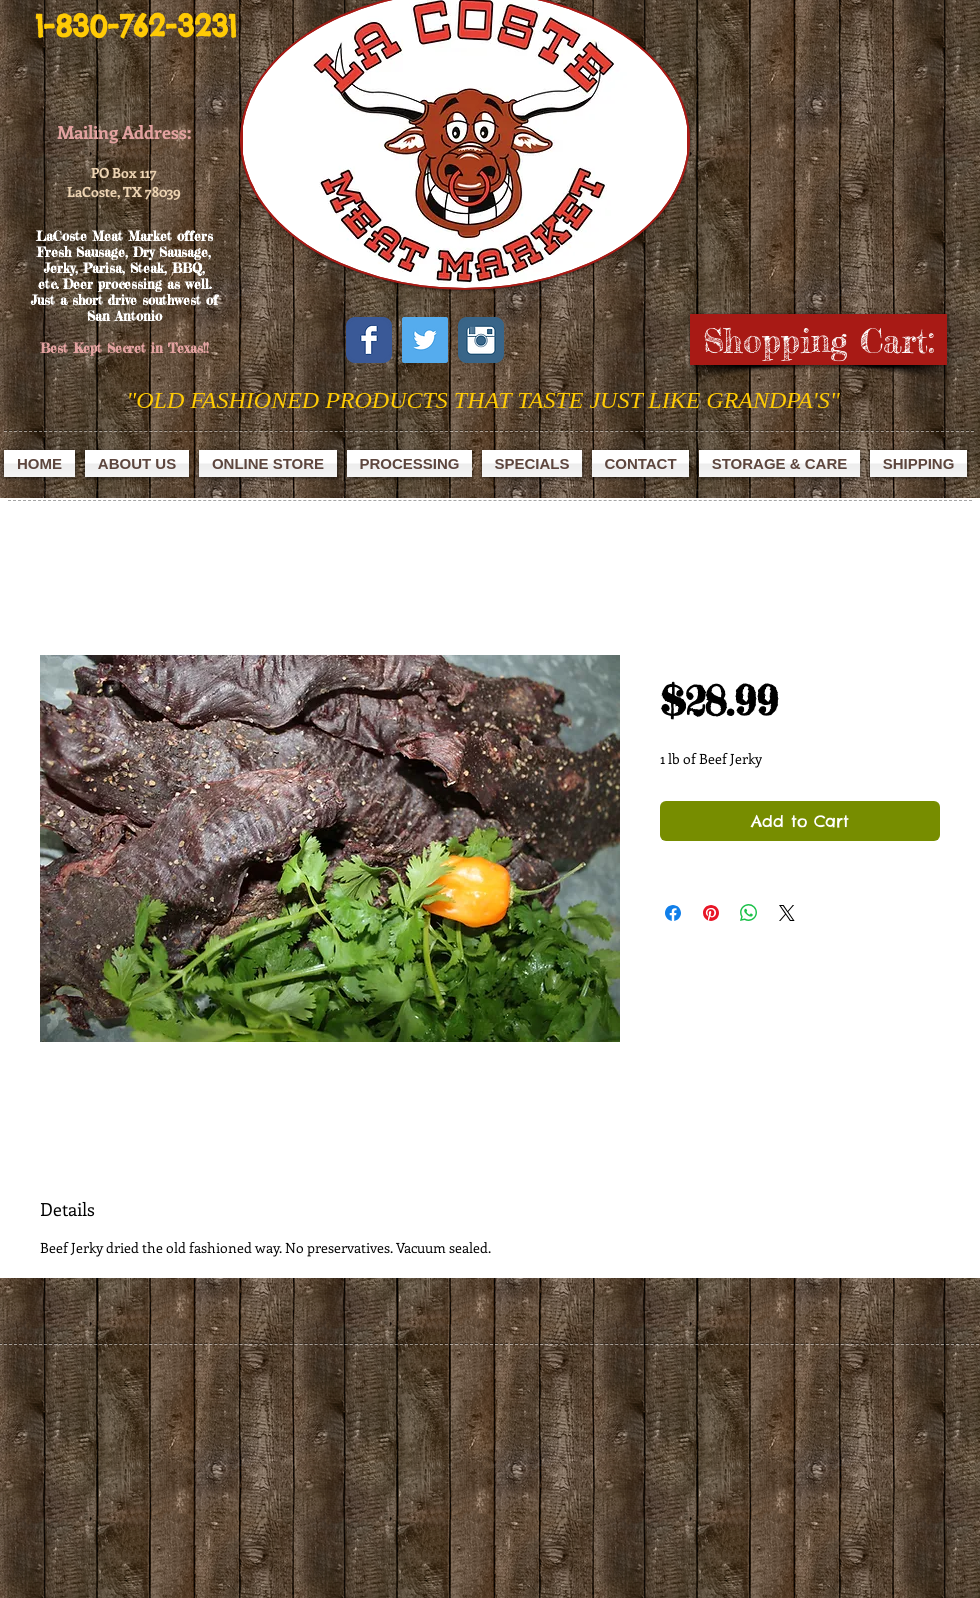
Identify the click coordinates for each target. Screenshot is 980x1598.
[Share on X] (787, 913)
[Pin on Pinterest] (711, 913)
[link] (825, 341)
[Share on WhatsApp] (749, 913)
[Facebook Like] (566, 339)
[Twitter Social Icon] (425, 340)
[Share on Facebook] (673, 913)
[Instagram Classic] (481, 340)
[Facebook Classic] (369, 340)
